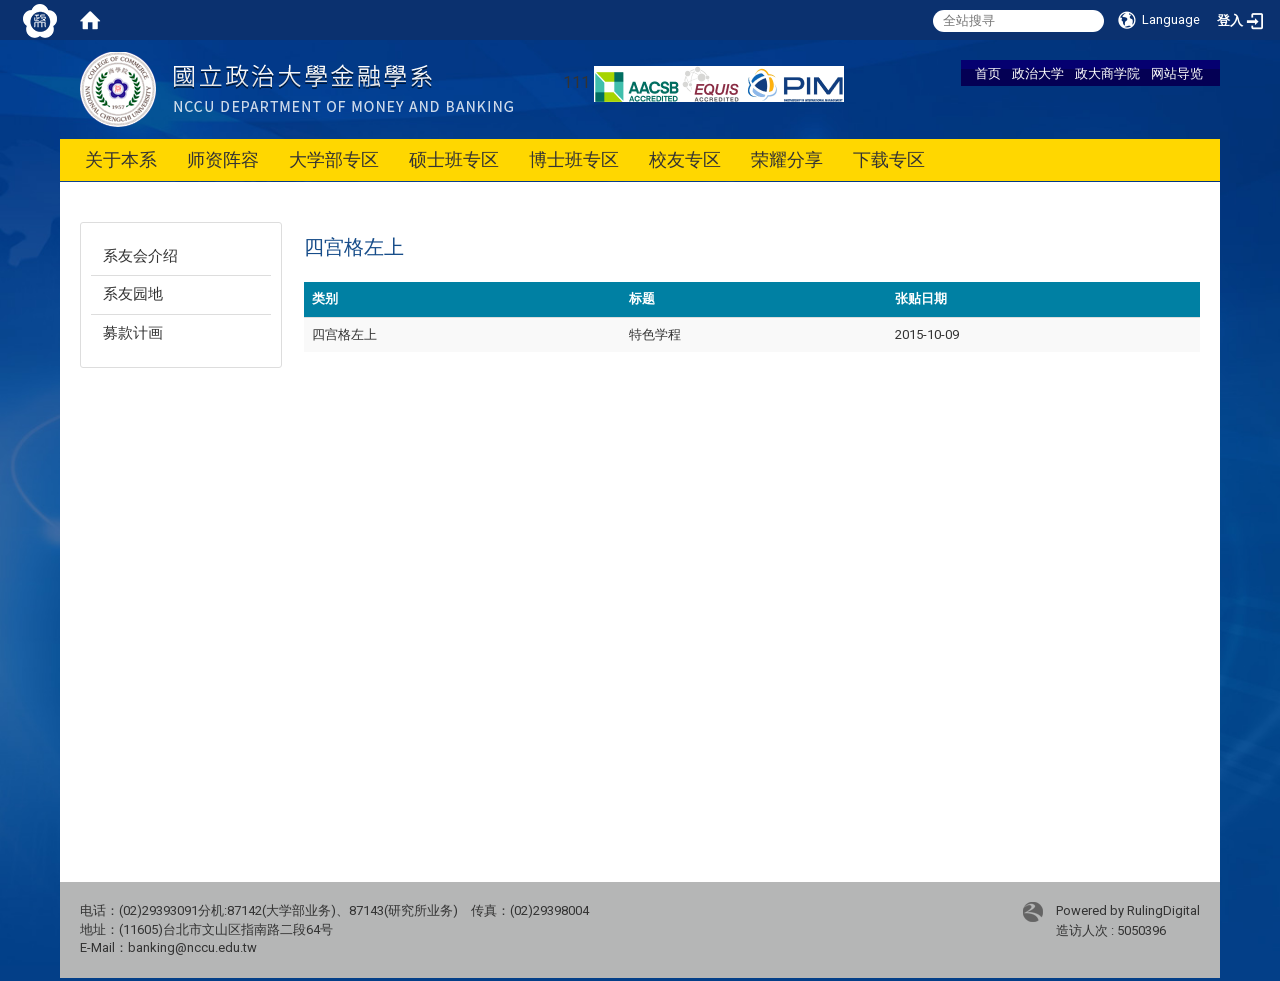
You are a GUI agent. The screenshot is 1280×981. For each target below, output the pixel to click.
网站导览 (1177, 73)
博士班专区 (574, 159)
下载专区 (889, 159)
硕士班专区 (454, 159)
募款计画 (133, 333)
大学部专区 (334, 159)
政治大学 (1038, 73)
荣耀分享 (787, 159)
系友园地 (133, 294)
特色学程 (655, 334)
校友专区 (685, 159)
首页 (988, 73)
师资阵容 (223, 159)
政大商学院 (1107, 73)
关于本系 (121, 159)
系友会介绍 (140, 256)
